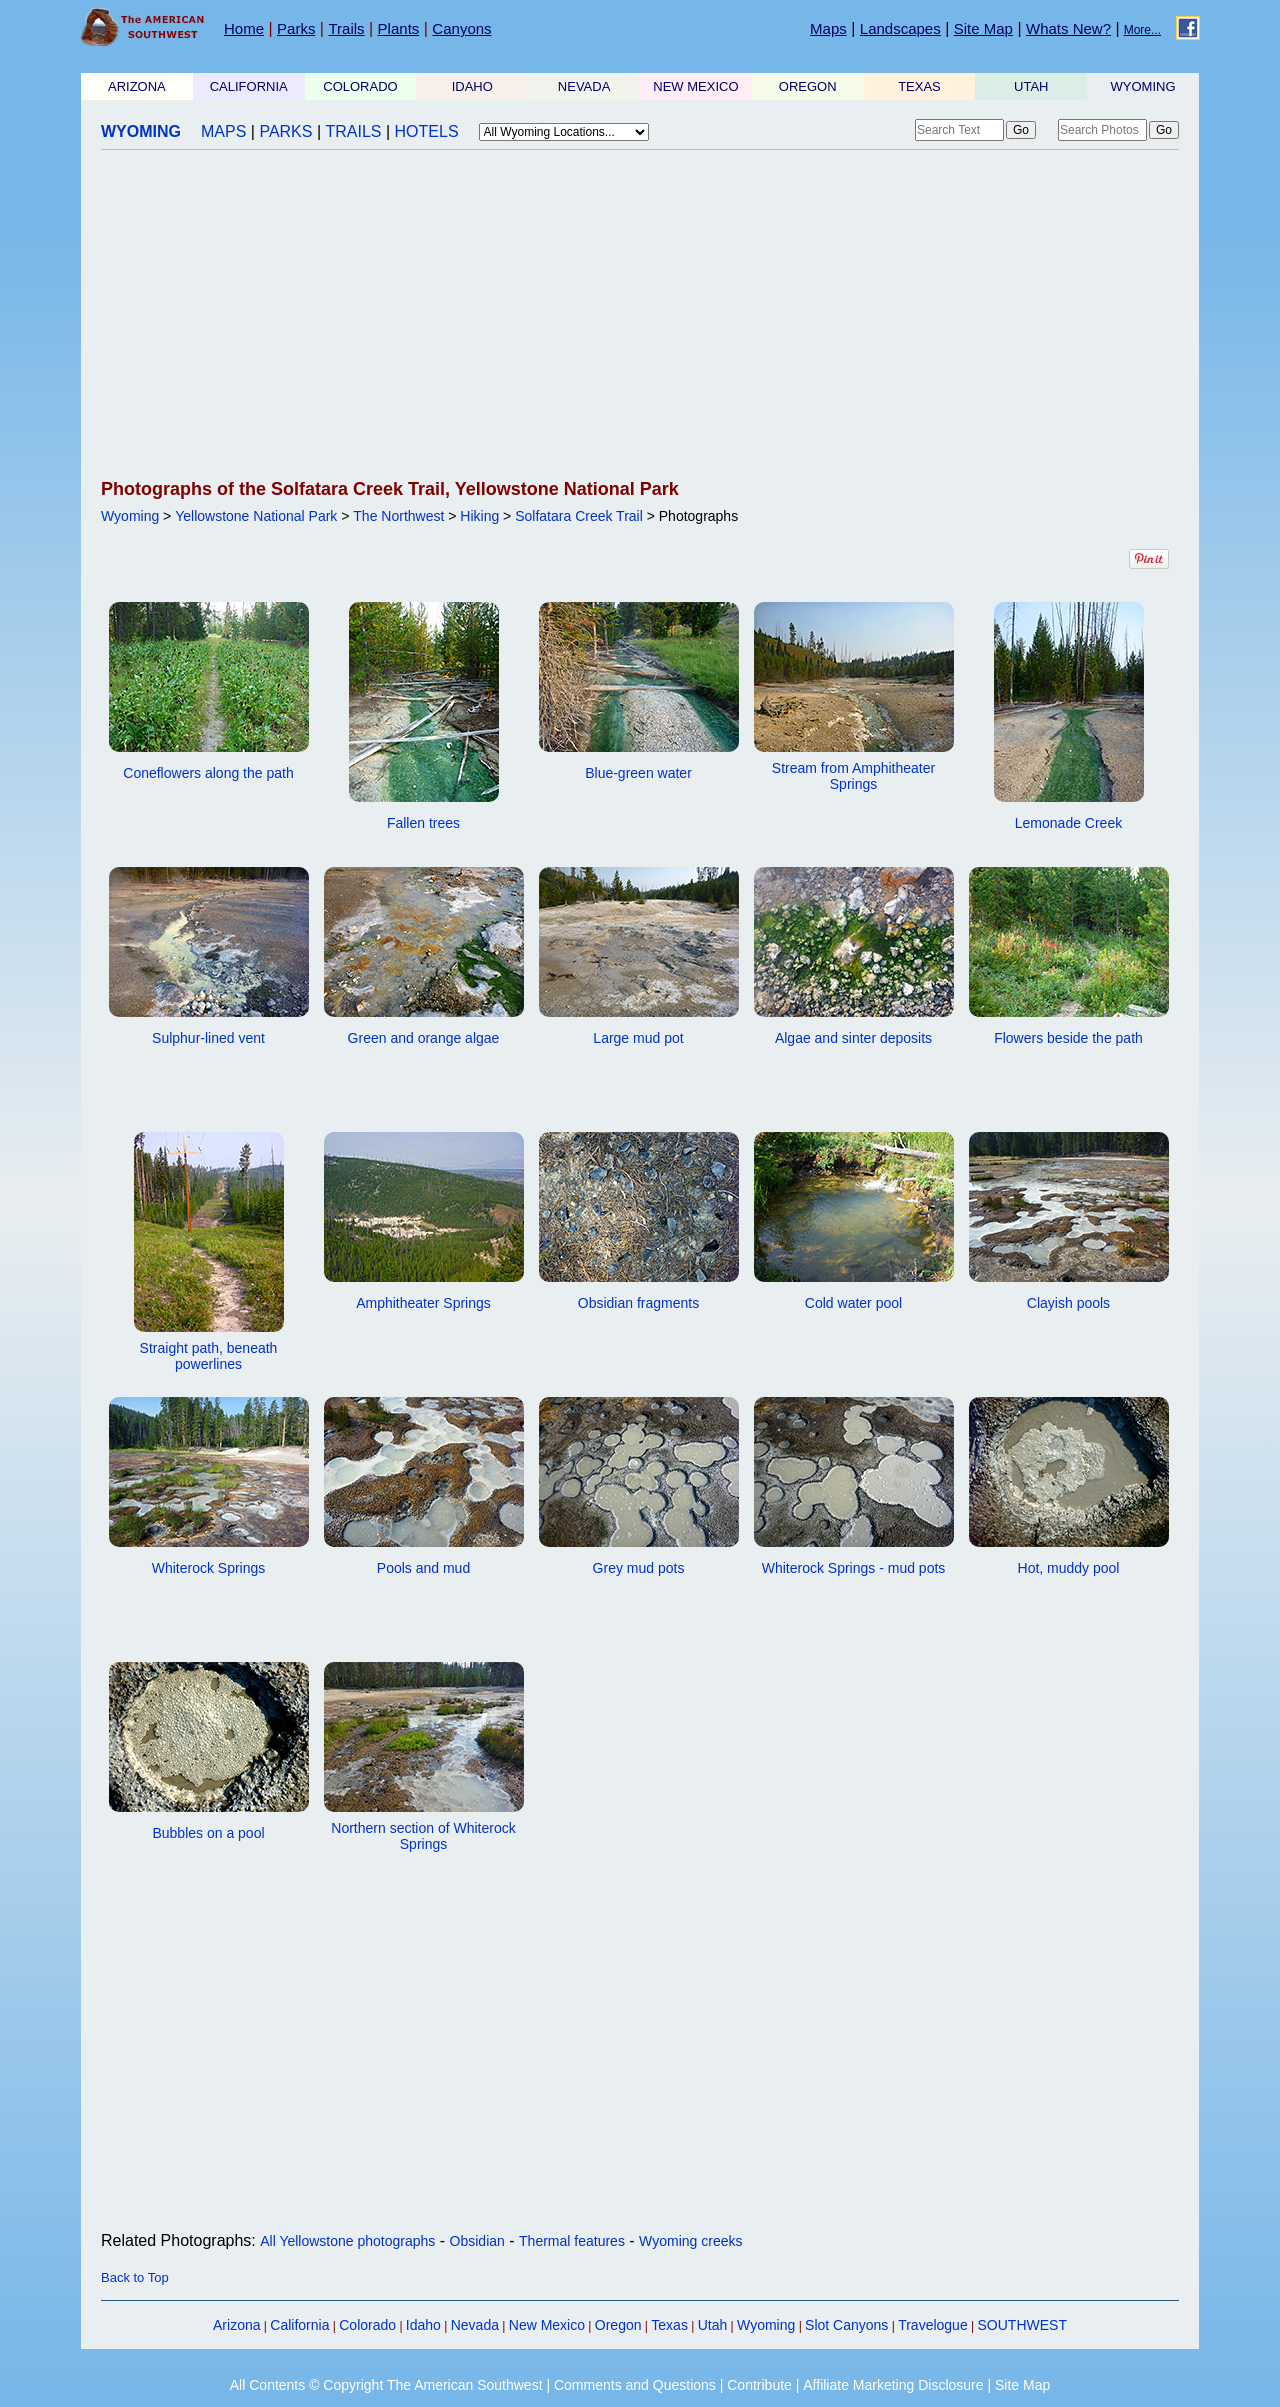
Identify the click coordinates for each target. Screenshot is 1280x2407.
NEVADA (584, 86)
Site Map (983, 28)
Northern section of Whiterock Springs (423, 1836)
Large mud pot (638, 1038)
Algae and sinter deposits (853, 1038)
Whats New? (1068, 28)
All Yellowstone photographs (347, 2241)
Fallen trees (423, 823)
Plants (399, 28)
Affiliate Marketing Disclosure (893, 2385)
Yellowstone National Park (256, 516)
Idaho (423, 2325)
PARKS (285, 131)
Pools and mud (423, 1568)
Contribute (759, 2385)
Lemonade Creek (1068, 823)
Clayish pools (1068, 1303)
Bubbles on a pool (208, 1833)
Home (244, 28)
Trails (346, 28)
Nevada (475, 2325)
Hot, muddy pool (1069, 1568)
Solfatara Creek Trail (579, 516)
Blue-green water (638, 773)
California (299, 2325)
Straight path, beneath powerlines (209, 1356)
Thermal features (572, 2241)
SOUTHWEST (1022, 2325)
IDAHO (472, 86)
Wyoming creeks (690, 2241)
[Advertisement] (640, 316)
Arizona (236, 2325)
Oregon (618, 2325)
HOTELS (427, 131)
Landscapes (900, 28)
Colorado (367, 2325)
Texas (669, 2325)
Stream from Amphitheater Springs (853, 776)
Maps (828, 28)
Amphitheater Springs (423, 1303)
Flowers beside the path (1068, 1038)
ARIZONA (137, 86)
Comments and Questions (635, 2385)
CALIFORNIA (249, 86)
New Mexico (547, 2325)
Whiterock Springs (209, 1568)
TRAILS (354, 131)
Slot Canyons (846, 2325)
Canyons (461, 28)
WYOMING (1143, 86)
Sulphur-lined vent (208, 1038)
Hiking (479, 516)
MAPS (223, 131)
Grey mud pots (639, 1568)
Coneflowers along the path (208, 773)
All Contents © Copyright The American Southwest (386, 2385)
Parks (296, 28)
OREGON (808, 86)
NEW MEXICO (695, 86)
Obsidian (477, 2241)
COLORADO (360, 86)
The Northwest (398, 516)
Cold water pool (853, 1303)
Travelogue (933, 2325)
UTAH (1031, 86)
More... (1142, 30)
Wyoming (130, 516)
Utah (713, 2325)
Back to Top (135, 2277)
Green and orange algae (424, 1038)
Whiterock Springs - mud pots (854, 1568)
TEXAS (919, 86)
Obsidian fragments (638, 1303)
